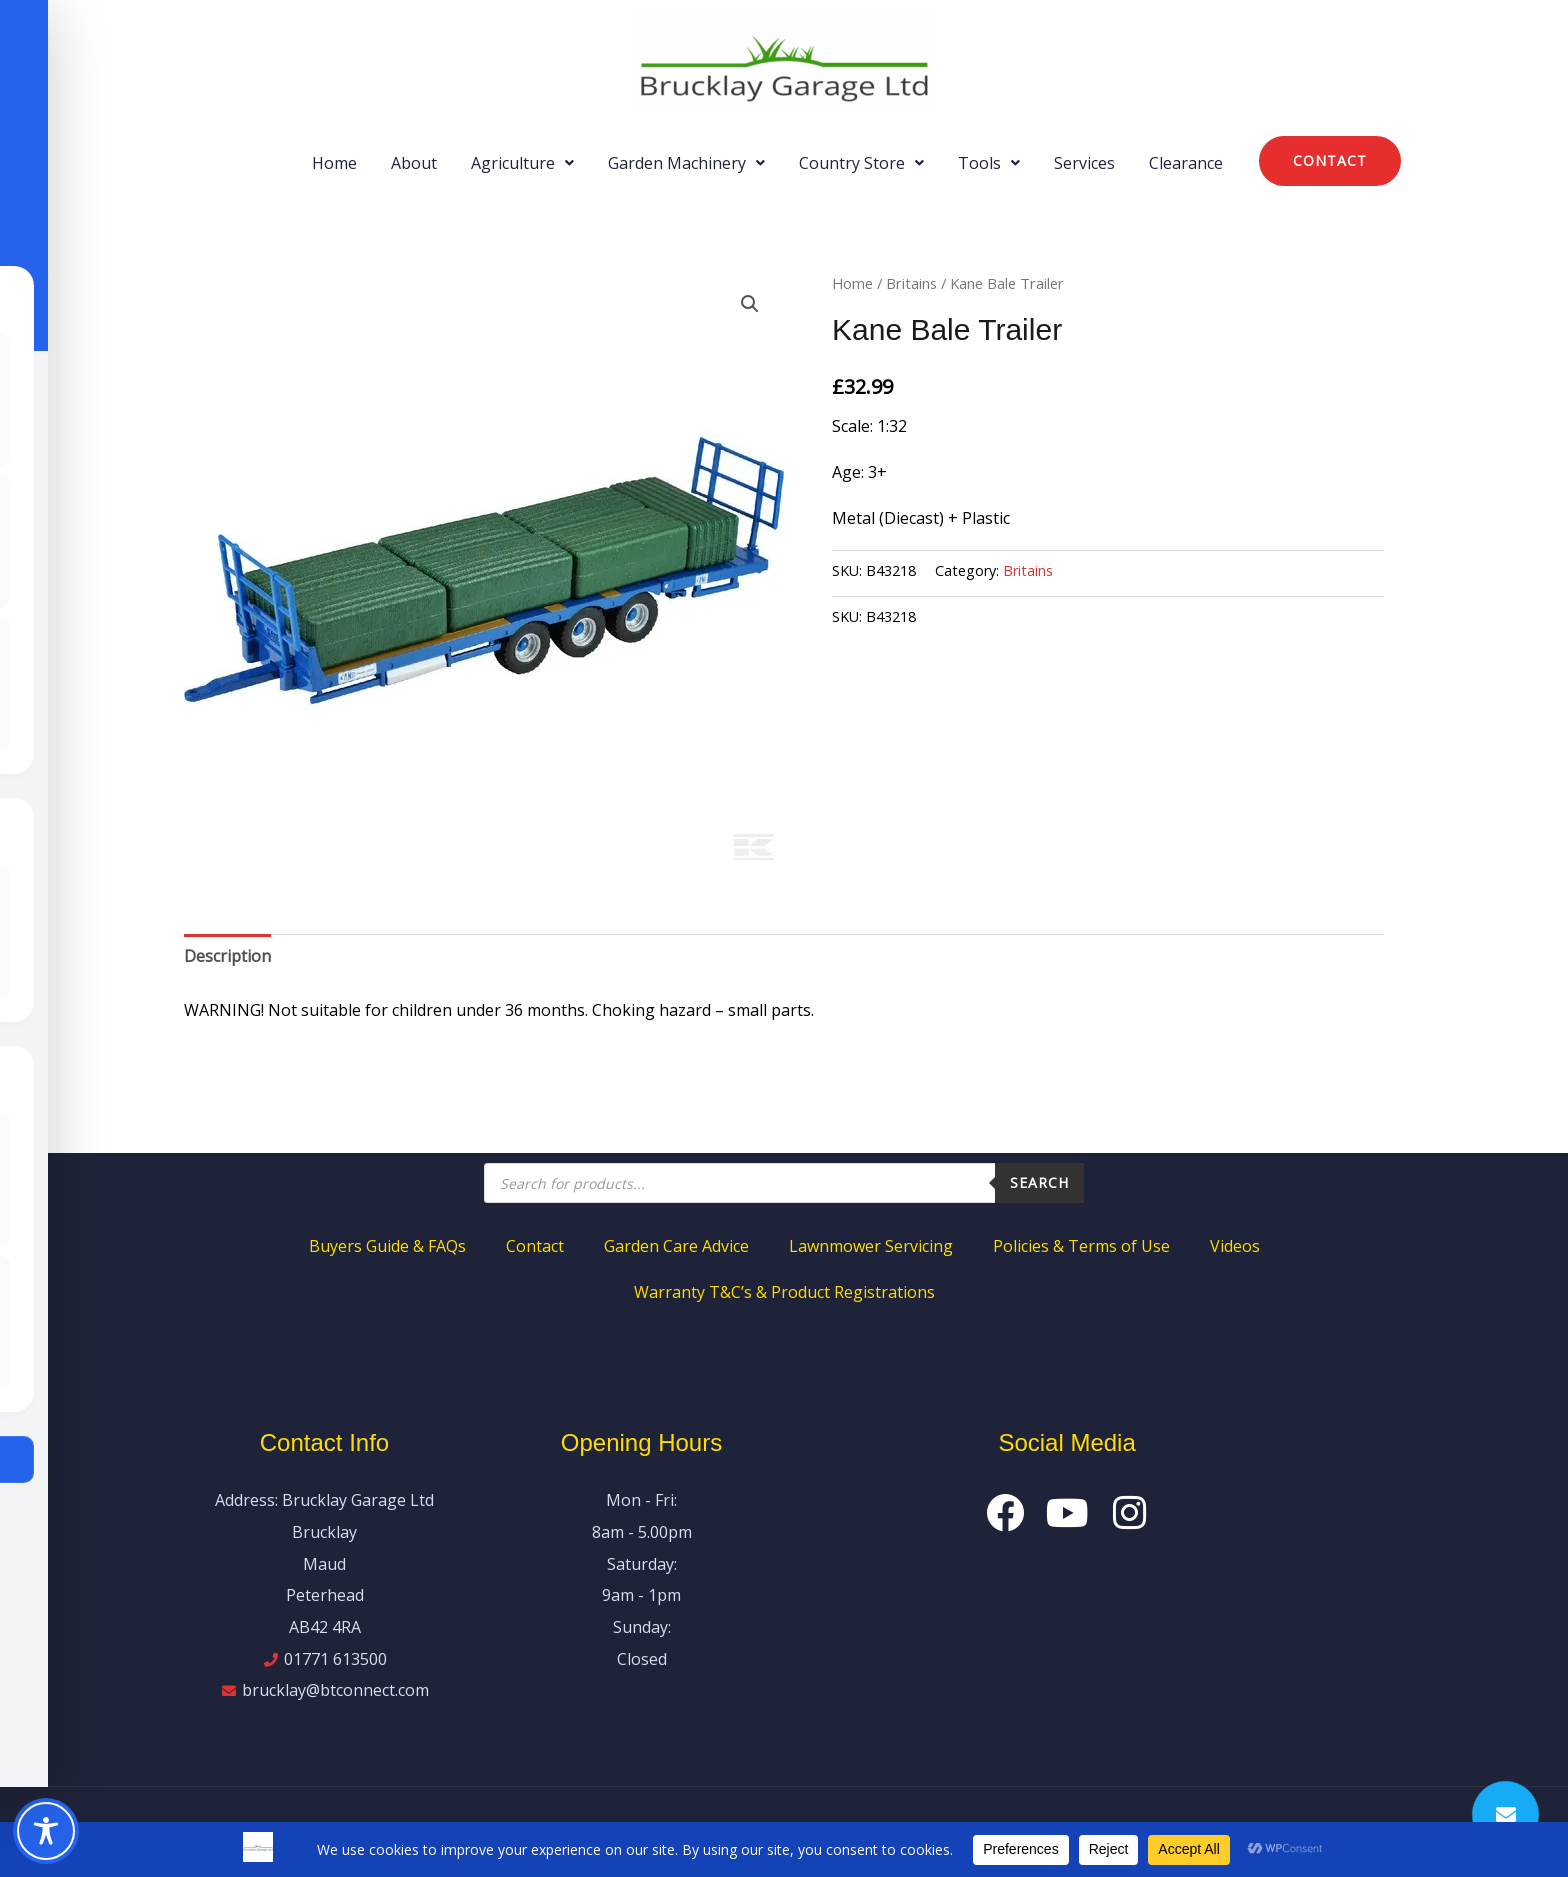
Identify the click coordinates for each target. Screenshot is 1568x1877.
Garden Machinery (686, 163)
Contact (535, 1246)
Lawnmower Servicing (871, 1246)
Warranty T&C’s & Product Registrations (784, 1292)
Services (1084, 163)
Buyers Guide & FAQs (387, 1246)
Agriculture (522, 163)
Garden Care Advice (676, 1246)
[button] (522, 163)
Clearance (1186, 163)
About (414, 163)
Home (334, 163)
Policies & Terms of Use (1081, 1246)
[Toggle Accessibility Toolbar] (46, 1831)
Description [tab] (227, 956)
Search (1039, 1182)
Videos (1235, 1246)
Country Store (861, 163)
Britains (911, 283)
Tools (989, 163)
